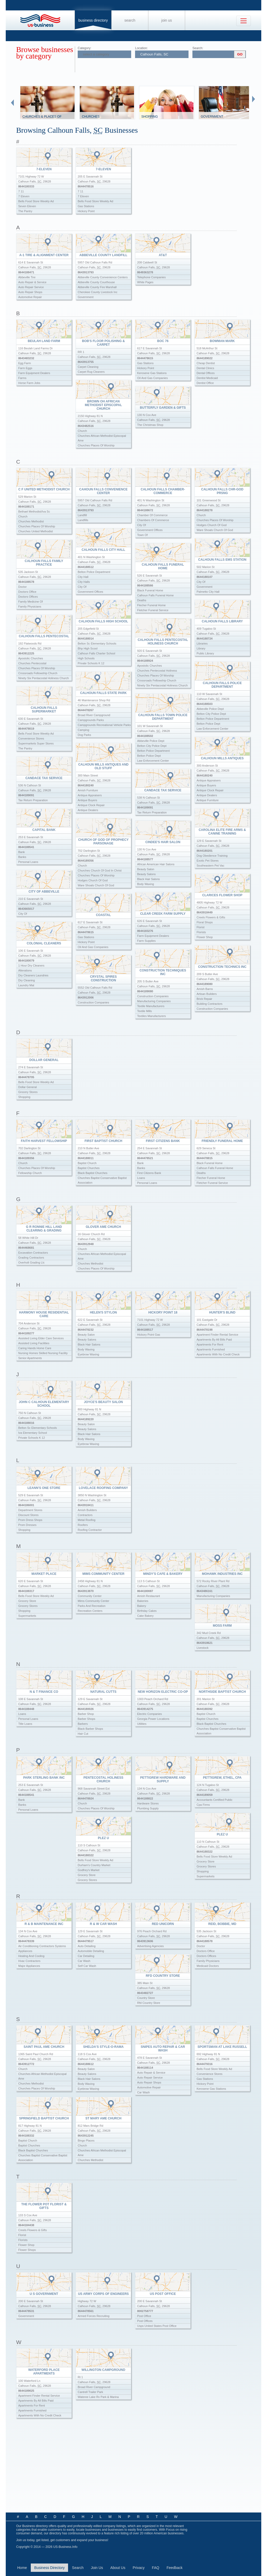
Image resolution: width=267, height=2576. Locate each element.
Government (212, 116)
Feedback (175, 2568)
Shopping (149, 116)
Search (129, 20)
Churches (91, 116)
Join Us (166, 20)
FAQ (155, 2568)
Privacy (139, 2568)
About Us (117, 2568)
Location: (141, 48)
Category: (84, 48)
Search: (197, 48)
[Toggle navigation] (243, 21)
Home (22, 2568)
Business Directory (93, 20)
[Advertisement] (132, 2469)
